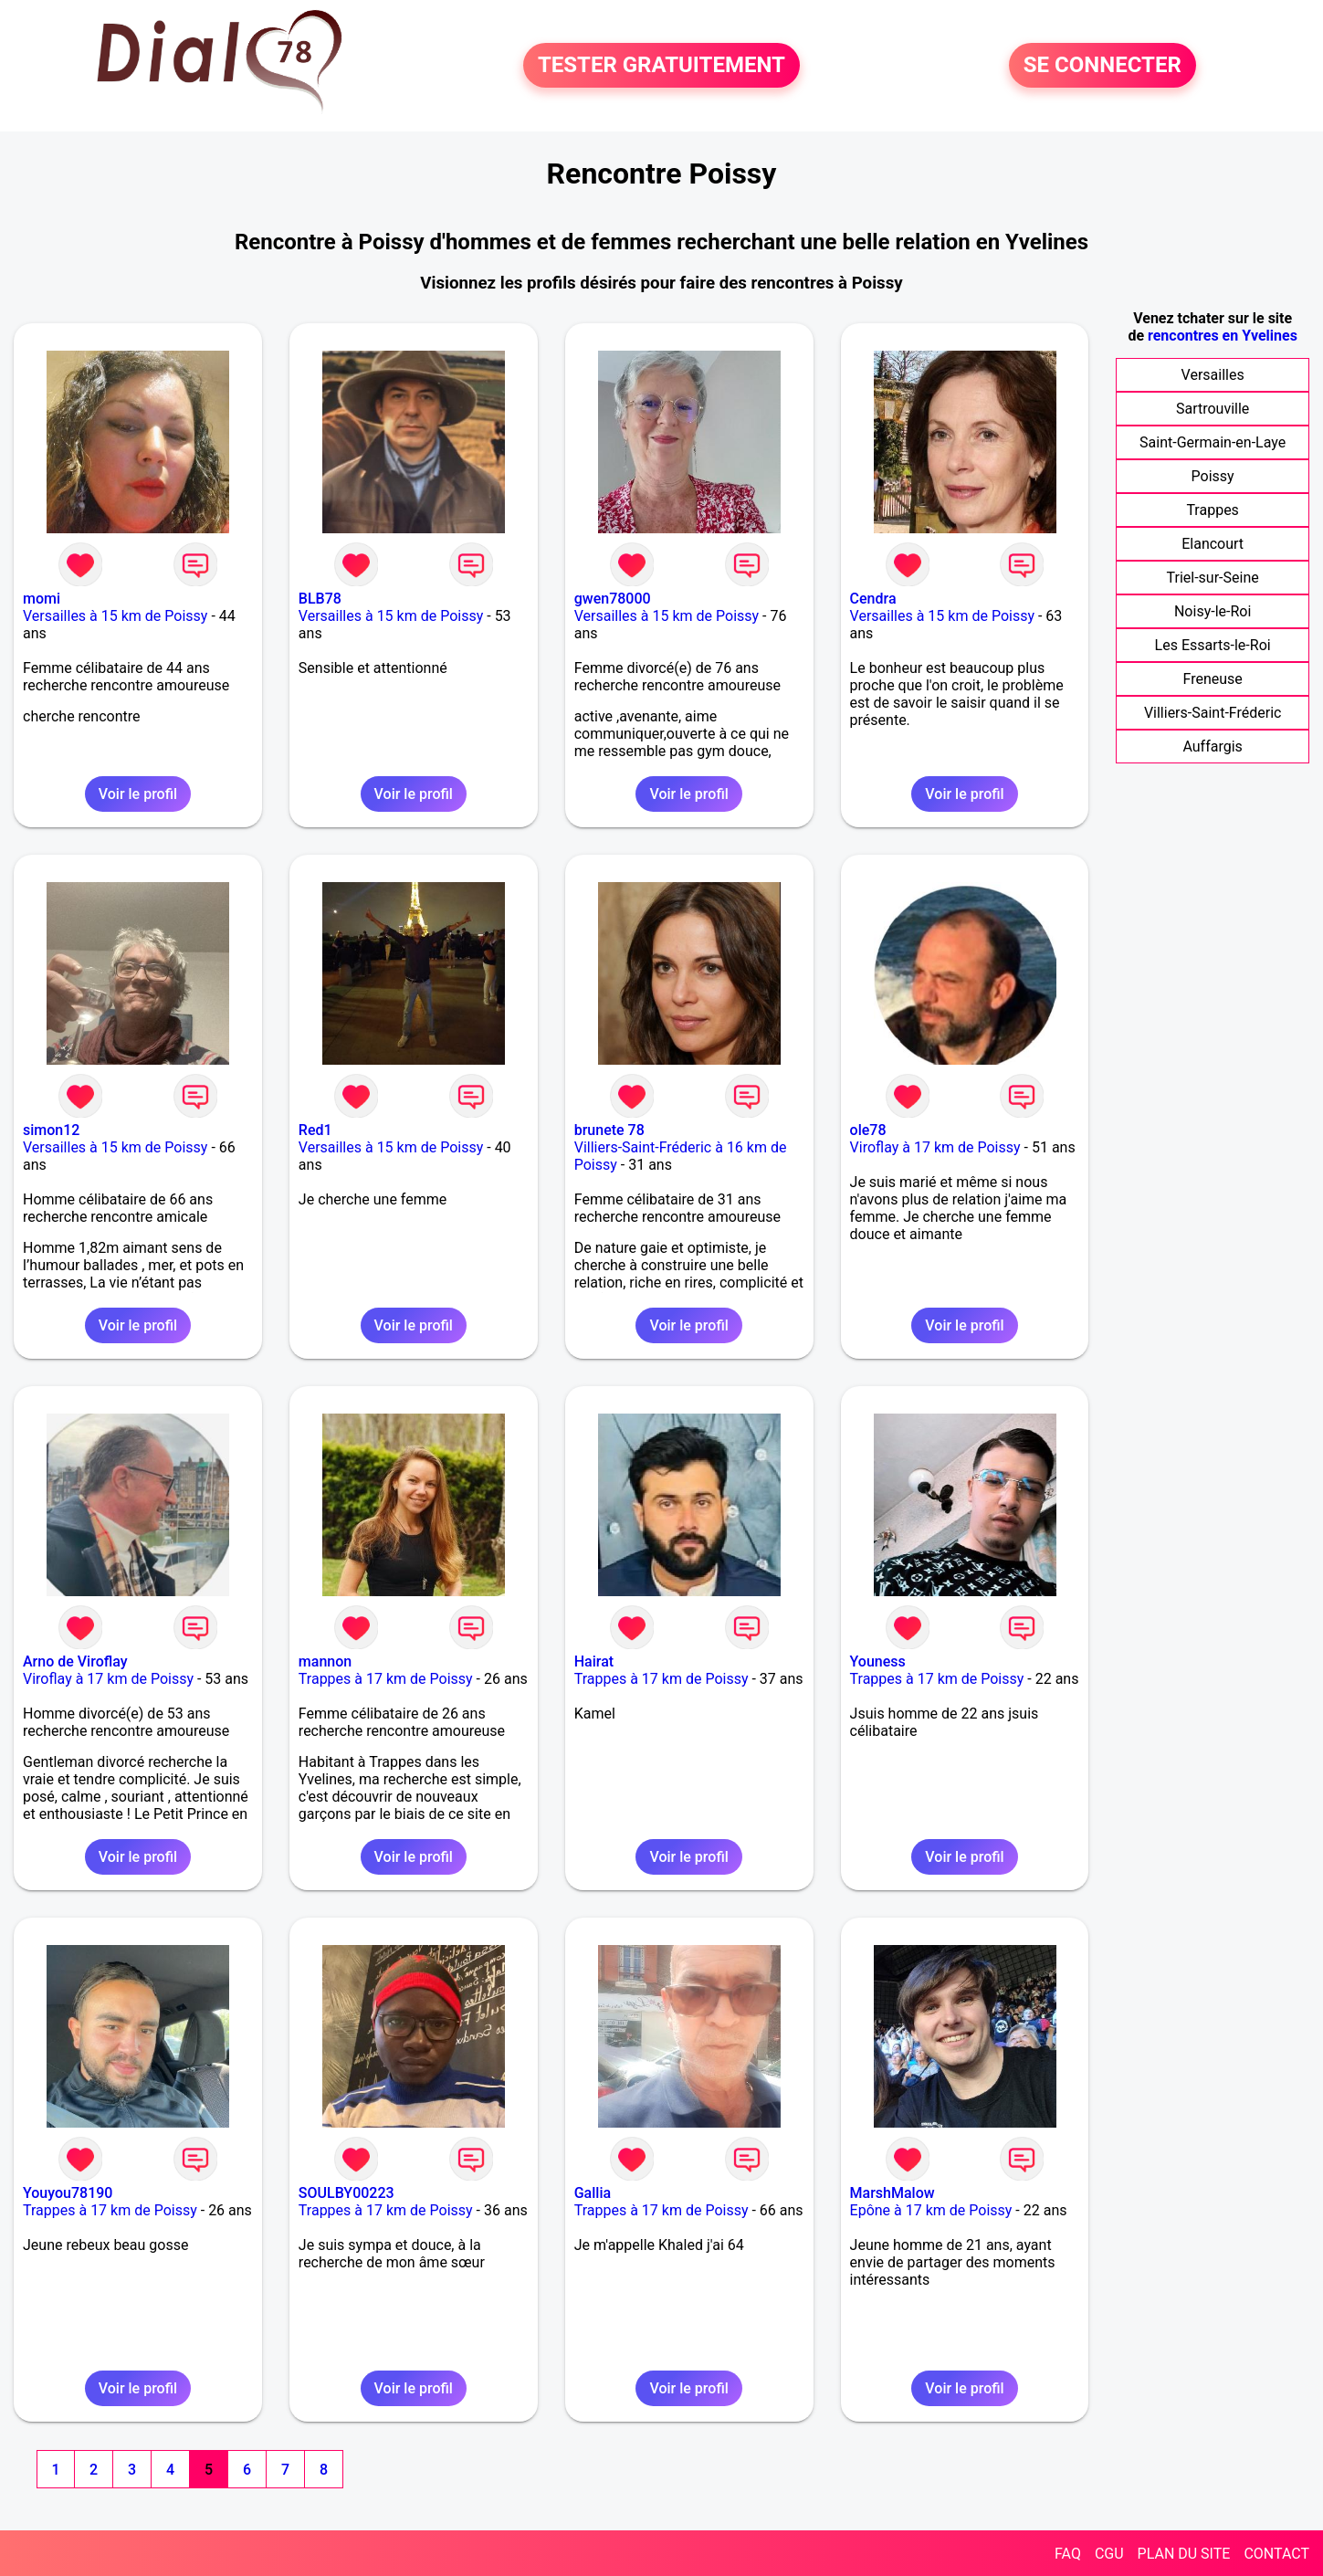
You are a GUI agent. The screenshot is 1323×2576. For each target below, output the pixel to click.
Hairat (594, 1661)
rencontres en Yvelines (1222, 335)
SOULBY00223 (346, 2193)
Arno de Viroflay (75, 1661)
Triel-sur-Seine (1213, 577)
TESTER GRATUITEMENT (661, 66)
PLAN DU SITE (1184, 2553)
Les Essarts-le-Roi (1213, 645)
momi (41, 598)
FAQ (1068, 2553)
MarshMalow (892, 2193)
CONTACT (1276, 2553)
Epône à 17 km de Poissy (931, 2210)
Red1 (315, 1130)
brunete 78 (609, 1130)
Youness (878, 1661)
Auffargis (1212, 746)
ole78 (868, 1130)
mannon (325, 1661)
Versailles (1212, 375)
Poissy (1213, 476)
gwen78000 (612, 598)
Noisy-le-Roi (1212, 611)
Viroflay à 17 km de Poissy (935, 1147)
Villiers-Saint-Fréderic (1213, 712)
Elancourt (1212, 543)
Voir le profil (138, 794)
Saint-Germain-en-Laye (1212, 442)
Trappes (1212, 510)
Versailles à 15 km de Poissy (115, 616)
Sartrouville (1212, 408)
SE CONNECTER (1102, 66)
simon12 (51, 1130)
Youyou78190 (67, 2193)
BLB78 (320, 598)
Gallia (592, 2193)
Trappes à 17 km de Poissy (386, 1679)
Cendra (873, 598)
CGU (1109, 2553)
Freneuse (1212, 679)
